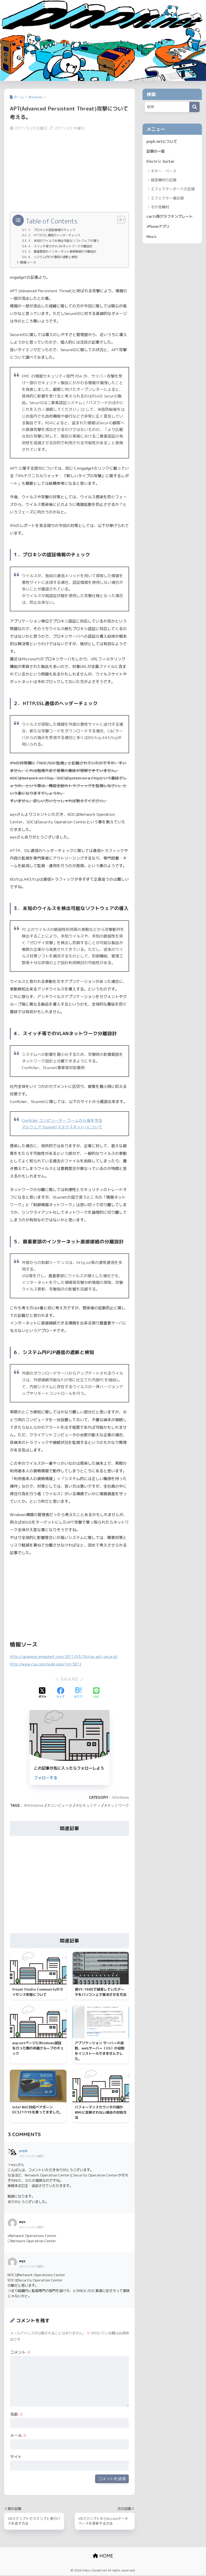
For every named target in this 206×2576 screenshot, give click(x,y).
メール (18, 2435)
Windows (120, 1797)
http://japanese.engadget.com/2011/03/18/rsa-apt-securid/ (66, 1656)
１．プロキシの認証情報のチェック (54, 230)
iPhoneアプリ (158, 227)
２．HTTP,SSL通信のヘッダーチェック (56, 235)
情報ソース (28, 262)
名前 (16, 2414)
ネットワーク (118, 1805)
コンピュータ (61, 1805)
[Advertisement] (69, 170)
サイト (16, 2457)
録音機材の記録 (163, 180)
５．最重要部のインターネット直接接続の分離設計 (65, 251)
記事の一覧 (156, 151)
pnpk (23, 2151)
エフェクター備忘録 (167, 198)
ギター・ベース (163, 171)
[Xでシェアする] (42, 1693)
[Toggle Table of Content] (119, 219)
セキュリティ (90, 1805)
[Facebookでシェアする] (60, 1693)
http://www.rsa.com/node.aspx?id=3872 (47, 1664)
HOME (103, 2556)
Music (151, 237)
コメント (20, 2352)
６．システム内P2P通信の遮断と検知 (55, 256)
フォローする (45, 1777)
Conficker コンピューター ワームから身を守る (63, 1120)
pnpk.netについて (162, 141)
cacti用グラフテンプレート (170, 217)
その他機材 (160, 207)
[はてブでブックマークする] (78, 1693)
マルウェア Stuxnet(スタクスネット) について (63, 1127)
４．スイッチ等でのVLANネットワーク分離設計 (62, 246)
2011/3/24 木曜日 (31, 2157)
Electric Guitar (160, 162)
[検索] (194, 107)
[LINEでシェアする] (96, 1693)
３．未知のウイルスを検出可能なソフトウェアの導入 (66, 240)
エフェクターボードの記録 (173, 189)
